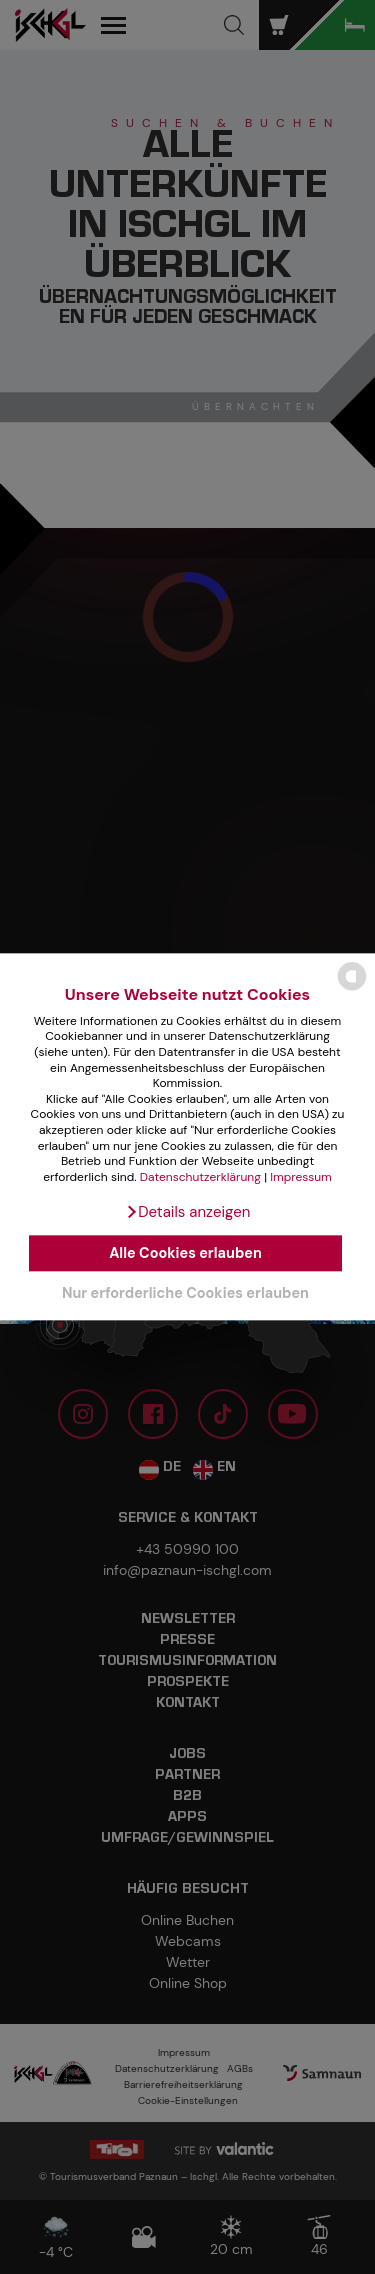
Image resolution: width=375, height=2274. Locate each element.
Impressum (301, 1177)
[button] (188, 1213)
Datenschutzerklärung (200, 1177)
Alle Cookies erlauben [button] (185, 1253)
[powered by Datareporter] (352, 989)
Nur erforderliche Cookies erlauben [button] (185, 1293)
